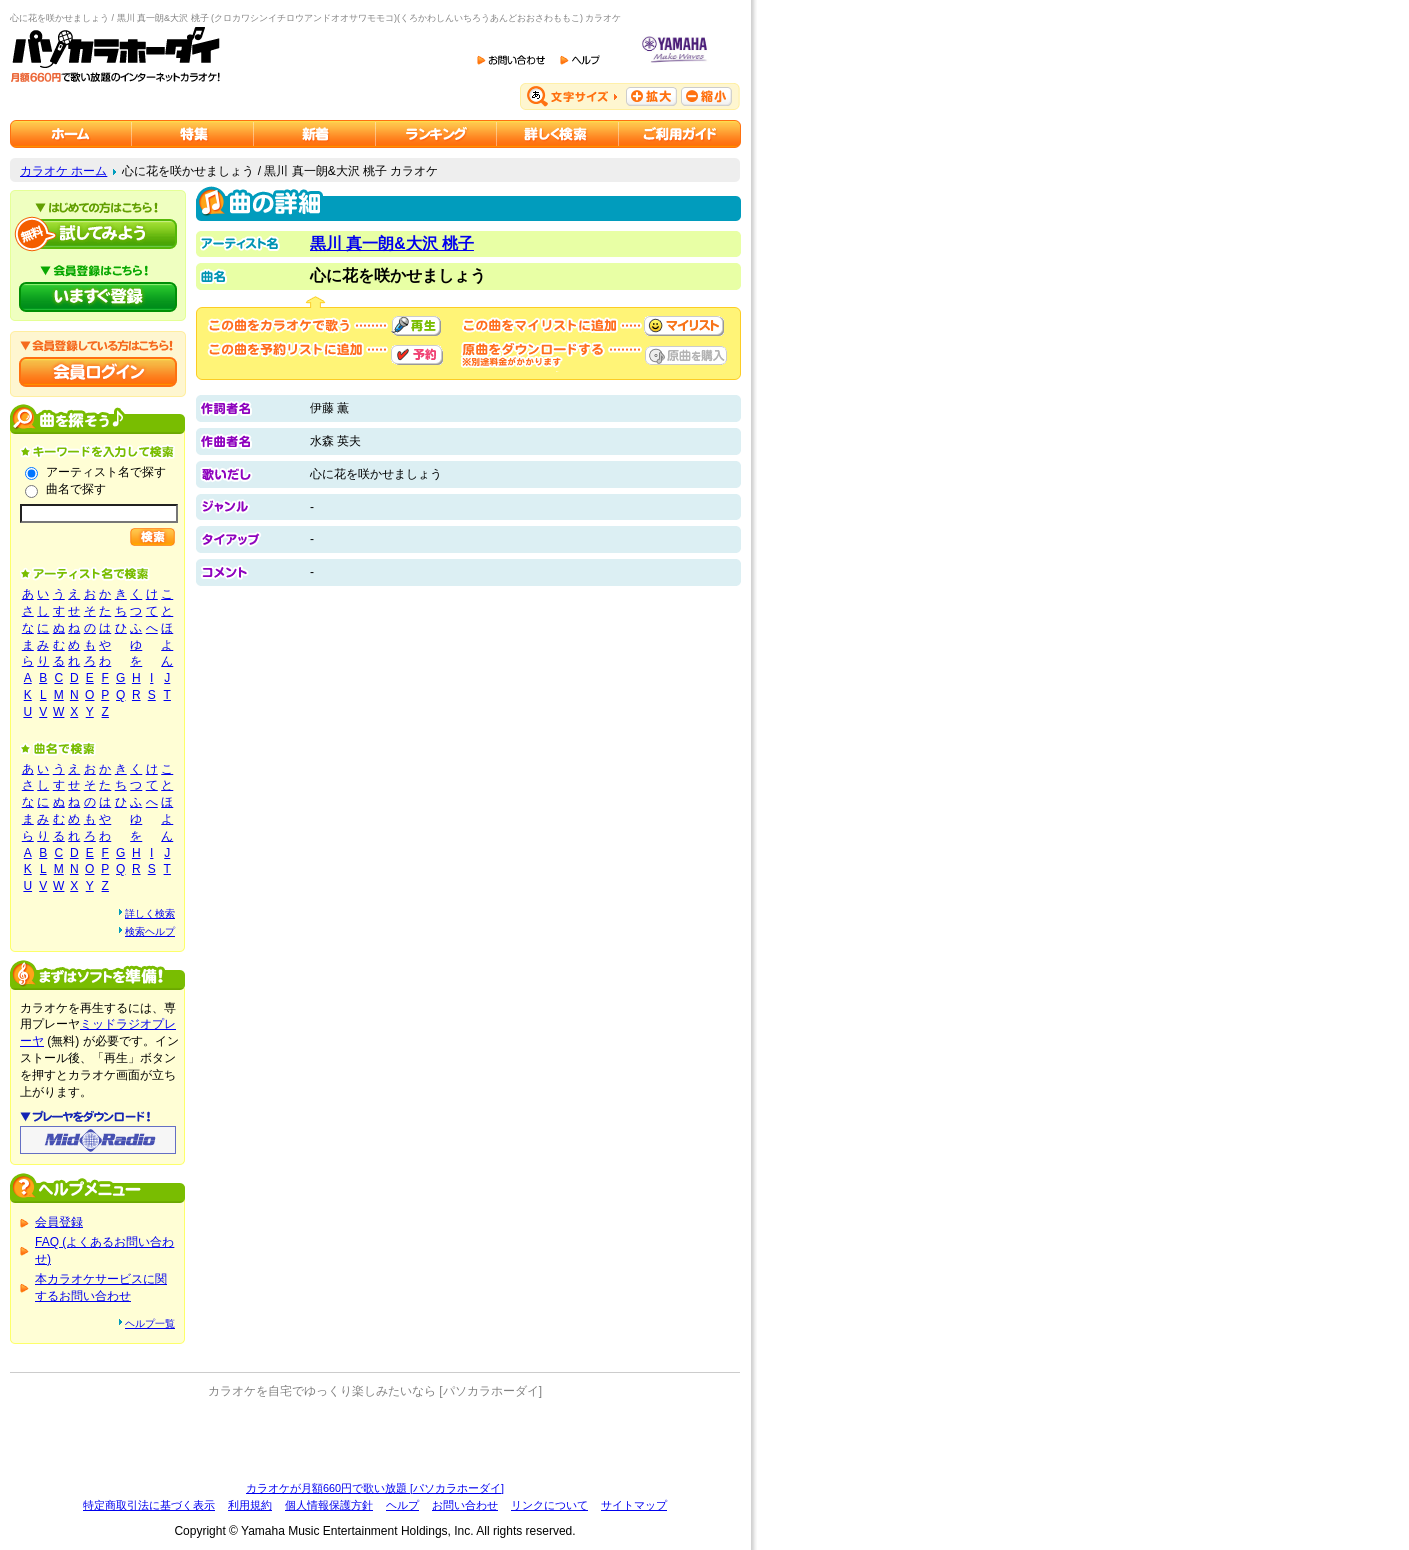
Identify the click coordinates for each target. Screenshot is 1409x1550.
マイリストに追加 (684, 326)
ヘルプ (402, 1505)
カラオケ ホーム (63, 171)
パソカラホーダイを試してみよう (98, 234)
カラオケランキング (436, 134)
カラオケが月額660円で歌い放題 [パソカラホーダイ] (375, 1488)
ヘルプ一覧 (150, 1323)
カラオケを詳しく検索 (558, 134)
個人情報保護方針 (329, 1505)
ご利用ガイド (680, 134)
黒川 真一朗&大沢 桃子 (392, 243)
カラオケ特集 (193, 134)
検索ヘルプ (150, 931)
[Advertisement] (375, 1440)
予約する (417, 355)
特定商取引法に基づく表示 (149, 1505)
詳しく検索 (150, 913)
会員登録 (59, 1222)
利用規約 (250, 1505)
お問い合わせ (465, 1505)
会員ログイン (98, 372)
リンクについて (549, 1505)
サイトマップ (634, 1505)
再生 (416, 326)
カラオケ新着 (315, 134)
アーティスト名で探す (106, 472)
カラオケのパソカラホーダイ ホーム (71, 134)
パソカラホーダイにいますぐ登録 (98, 297)
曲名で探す (76, 489)
